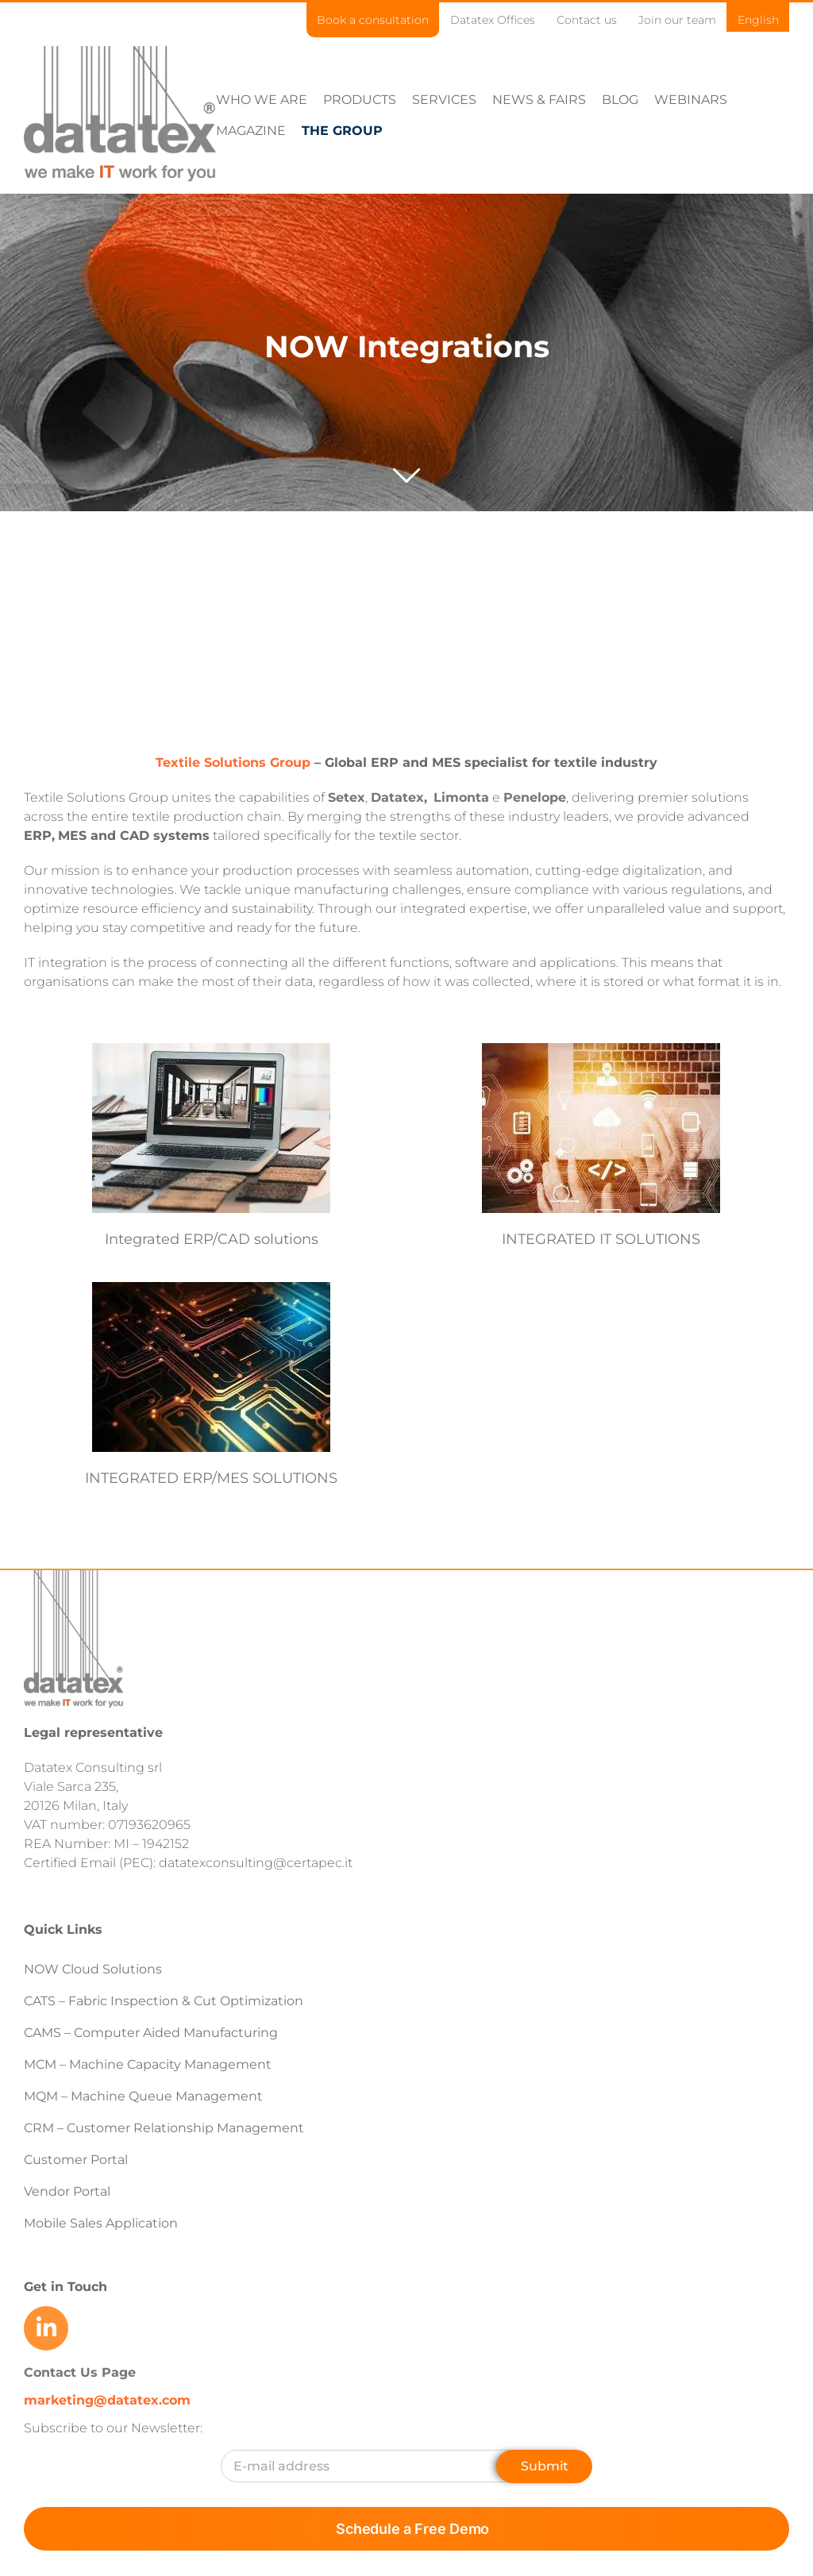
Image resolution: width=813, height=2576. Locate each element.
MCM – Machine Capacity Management (148, 2126)
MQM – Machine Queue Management (143, 2158)
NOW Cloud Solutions (93, 2031)
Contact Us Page (80, 2434)
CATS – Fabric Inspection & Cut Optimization (163, 2062)
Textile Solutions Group (233, 824)
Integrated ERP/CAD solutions (211, 1301)
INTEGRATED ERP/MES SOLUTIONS (277, 1510)
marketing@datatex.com (107, 2462)
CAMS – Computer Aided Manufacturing (151, 2094)
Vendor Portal (69, 2253)
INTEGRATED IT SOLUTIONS (585, 1301)
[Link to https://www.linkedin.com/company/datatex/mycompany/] (46, 2390)
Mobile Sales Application (101, 2285)
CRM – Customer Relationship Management (164, 2189)
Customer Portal (76, 2221)
